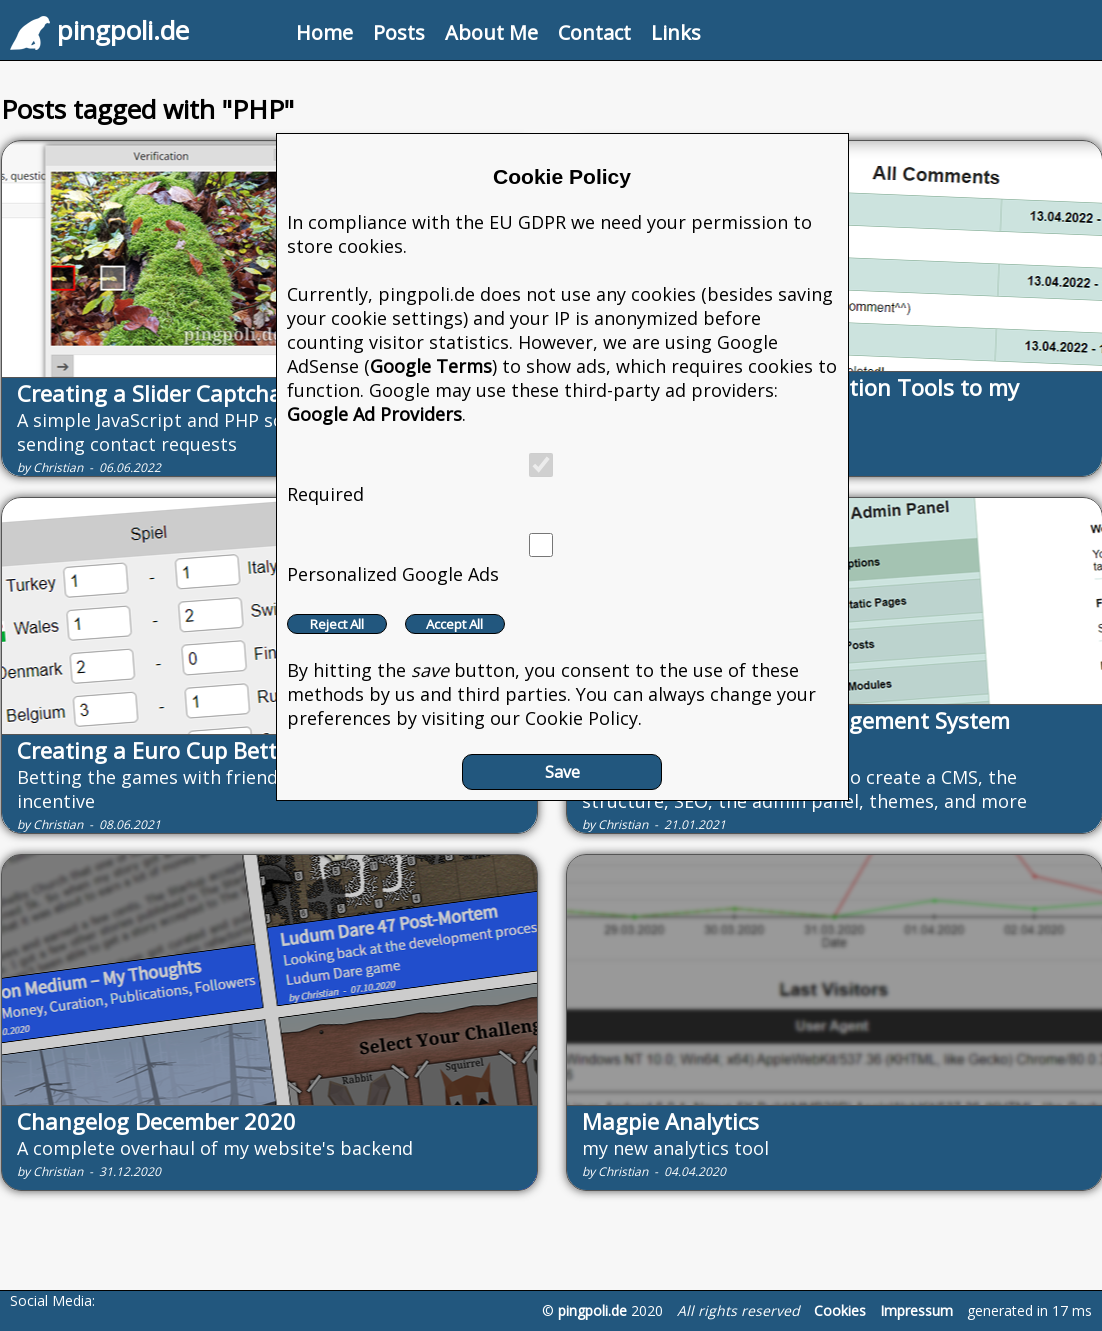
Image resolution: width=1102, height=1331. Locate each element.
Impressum (916, 1310)
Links (676, 32)
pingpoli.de (592, 1310)
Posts (399, 32)
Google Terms (431, 366)
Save (562, 772)
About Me (491, 32)
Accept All (454, 624)
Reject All (337, 624)
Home (324, 32)
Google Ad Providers (374, 414)
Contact (594, 32)
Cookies (840, 1310)
